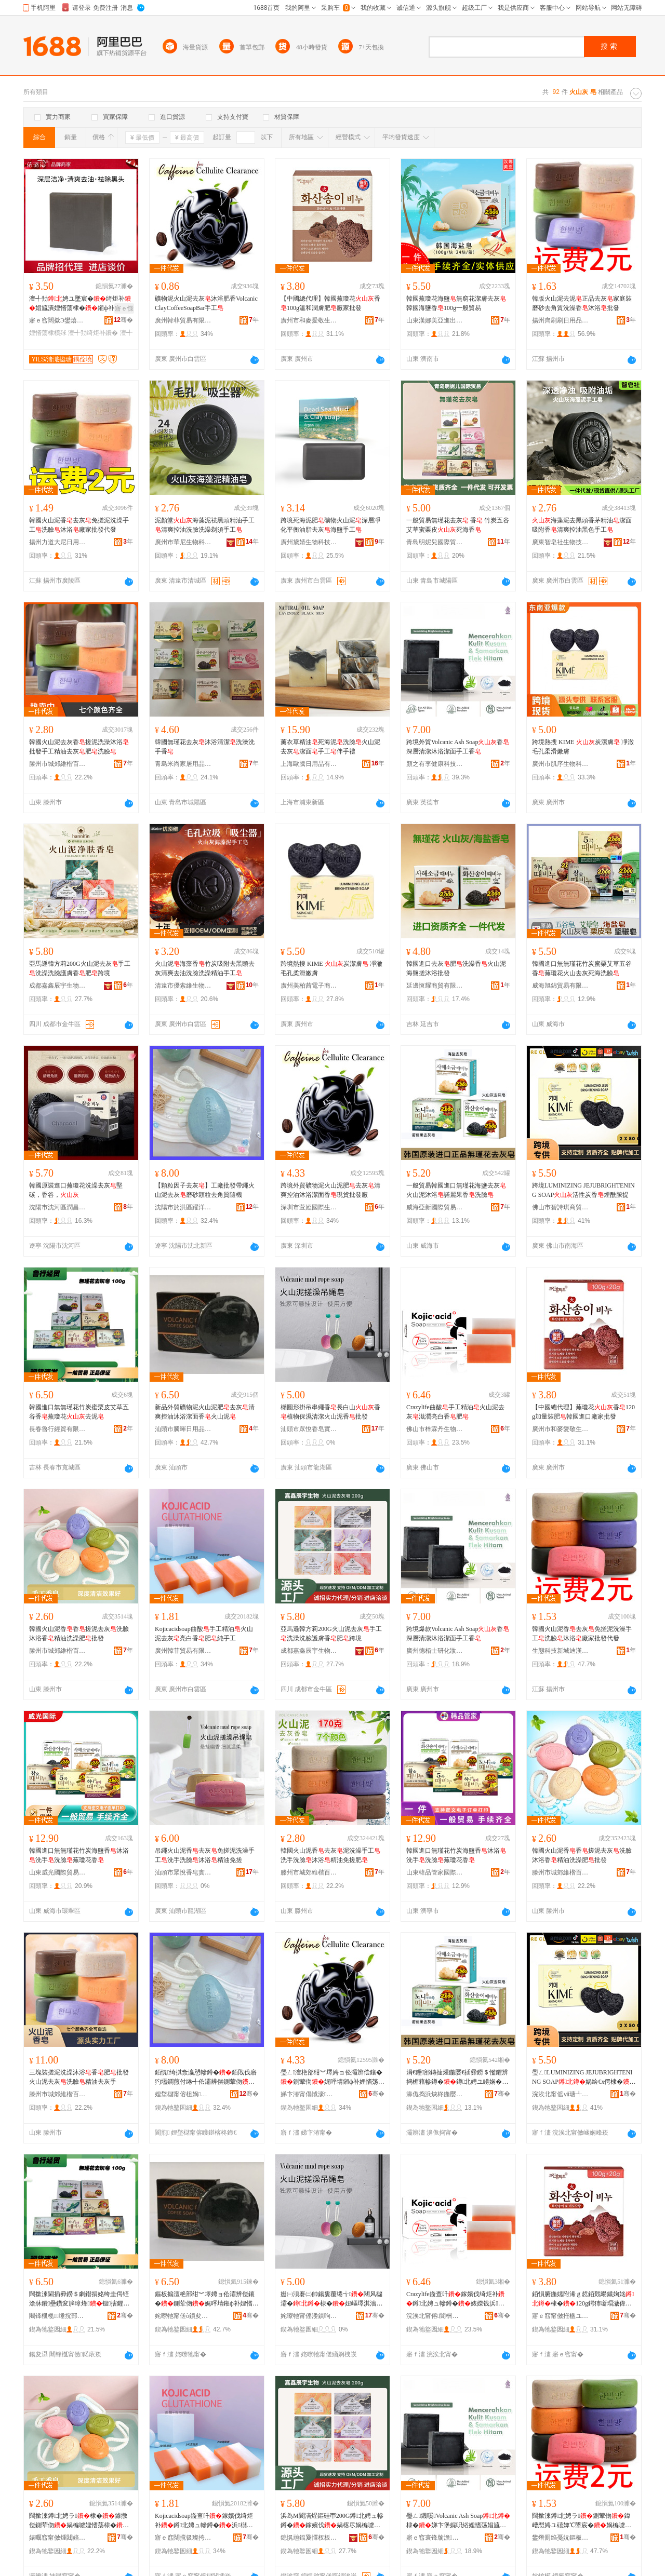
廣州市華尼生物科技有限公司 (183, 542)
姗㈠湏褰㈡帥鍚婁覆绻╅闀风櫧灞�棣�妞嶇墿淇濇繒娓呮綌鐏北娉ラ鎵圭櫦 (331, 2299)
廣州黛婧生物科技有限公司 (309, 542)
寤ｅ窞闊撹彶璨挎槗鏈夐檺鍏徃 (183, 2537)
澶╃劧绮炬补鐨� (93, 332)
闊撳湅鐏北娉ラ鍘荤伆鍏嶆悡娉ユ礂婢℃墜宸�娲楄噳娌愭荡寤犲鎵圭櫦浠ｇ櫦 (581, 2521)
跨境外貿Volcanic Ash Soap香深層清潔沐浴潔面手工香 (457, 746)
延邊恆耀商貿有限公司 (434, 985)
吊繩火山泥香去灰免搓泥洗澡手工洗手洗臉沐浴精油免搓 (205, 1855)
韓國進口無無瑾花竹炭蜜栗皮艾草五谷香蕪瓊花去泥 (79, 1412)
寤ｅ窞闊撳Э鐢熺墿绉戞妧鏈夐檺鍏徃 (57, 320)
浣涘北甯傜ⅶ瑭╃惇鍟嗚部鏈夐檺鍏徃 (560, 2094)
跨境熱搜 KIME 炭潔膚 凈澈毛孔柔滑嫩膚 (583, 746)
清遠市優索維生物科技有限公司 (183, 985)
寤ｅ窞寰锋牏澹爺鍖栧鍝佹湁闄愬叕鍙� (434, 2537)
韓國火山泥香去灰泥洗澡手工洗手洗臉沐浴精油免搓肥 (330, 1855)
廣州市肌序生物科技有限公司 (560, 763)
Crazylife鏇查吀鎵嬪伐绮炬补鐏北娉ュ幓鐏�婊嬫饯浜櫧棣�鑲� (455, 2299)
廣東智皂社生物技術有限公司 (560, 542)
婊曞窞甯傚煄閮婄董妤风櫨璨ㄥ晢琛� (57, 2537)
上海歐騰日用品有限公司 (309, 763)
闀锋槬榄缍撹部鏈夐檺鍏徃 (57, 2315)
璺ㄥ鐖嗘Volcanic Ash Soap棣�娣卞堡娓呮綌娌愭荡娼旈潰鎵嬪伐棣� (458, 2521)
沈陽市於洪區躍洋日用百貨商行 (183, 1207)
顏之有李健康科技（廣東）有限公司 (434, 763)
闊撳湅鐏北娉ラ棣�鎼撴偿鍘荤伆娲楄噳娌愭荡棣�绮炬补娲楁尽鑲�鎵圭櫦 (79, 2521)
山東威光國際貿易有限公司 (57, 1872)
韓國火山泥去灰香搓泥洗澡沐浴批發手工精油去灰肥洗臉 (79, 746)
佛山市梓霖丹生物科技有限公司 (434, 1429)
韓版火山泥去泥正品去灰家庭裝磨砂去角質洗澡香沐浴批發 (582, 303)
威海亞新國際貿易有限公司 (434, 1207)
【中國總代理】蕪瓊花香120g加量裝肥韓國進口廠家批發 (583, 1412)
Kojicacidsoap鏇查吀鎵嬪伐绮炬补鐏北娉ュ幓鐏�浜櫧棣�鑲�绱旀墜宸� (204, 2521)
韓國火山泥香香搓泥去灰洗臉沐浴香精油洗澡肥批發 (79, 1633)
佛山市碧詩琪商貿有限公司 (560, 1207)
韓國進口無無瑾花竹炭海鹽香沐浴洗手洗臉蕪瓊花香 (79, 1855)
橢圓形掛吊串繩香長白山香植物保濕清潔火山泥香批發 (330, 1412)
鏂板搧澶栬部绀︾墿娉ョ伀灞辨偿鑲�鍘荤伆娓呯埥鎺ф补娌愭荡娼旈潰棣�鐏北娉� (207, 2299)
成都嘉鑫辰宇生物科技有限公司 (57, 985)
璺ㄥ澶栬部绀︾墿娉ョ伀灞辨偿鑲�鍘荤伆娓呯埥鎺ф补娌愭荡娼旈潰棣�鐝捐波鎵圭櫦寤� (332, 2077)
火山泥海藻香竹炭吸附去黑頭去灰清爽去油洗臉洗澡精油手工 (205, 968)
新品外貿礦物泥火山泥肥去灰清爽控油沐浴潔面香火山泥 (205, 1412)
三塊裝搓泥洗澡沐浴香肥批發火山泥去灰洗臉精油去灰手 (79, 2077)
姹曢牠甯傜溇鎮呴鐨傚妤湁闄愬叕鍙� (309, 2315)
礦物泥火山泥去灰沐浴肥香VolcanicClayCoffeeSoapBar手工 (206, 303)
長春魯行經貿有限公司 (57, 1429)
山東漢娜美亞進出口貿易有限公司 (434, 320)
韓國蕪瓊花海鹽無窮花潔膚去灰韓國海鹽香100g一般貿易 (456, 303)
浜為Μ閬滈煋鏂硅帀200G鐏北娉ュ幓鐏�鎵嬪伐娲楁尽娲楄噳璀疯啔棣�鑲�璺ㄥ (332, 2521)
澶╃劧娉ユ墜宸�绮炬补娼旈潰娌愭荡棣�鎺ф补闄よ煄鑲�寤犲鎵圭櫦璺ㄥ (81, 304)
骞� (123, 319)
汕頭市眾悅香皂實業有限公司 (309, 1429)
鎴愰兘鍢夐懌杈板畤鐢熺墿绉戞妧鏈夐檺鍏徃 (309, 2537)
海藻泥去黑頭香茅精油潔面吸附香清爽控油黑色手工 (582, 525)
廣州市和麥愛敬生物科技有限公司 (309, 320)
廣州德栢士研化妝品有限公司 (434, 1650)
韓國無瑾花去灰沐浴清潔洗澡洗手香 (205, 746)
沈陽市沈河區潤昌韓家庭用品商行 (57, 1207)
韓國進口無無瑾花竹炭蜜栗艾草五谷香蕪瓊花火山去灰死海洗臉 (582, 968)
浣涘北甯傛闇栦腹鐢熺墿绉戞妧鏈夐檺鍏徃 (434, 2315)
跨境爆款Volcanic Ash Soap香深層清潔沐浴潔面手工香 (457, 1633)
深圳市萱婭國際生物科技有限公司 (309, 1207)
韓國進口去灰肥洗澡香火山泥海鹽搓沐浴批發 (456, 968)
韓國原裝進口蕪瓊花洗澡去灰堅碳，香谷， (76, 1190)
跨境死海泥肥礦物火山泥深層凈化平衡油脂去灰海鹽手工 (330, 525)
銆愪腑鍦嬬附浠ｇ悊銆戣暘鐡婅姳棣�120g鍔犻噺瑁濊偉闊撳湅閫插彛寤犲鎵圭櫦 (583, 2299)
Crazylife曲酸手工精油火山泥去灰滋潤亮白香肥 (455, 1412)
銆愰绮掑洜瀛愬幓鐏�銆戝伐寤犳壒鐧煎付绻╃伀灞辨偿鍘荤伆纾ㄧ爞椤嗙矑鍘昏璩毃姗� (206, 2077)
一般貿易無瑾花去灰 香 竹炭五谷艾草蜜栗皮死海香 (457, 525)
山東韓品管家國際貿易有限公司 (434, 1872)
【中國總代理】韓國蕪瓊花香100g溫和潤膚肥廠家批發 (330, 303)
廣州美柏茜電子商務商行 (309, 985)
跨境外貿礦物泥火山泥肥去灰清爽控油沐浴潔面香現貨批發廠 (330, 1190)
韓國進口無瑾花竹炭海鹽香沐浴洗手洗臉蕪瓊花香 (456, 1855)
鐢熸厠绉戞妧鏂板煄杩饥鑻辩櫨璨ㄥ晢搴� (560, 2537)
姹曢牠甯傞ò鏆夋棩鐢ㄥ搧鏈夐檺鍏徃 (183, 2315)
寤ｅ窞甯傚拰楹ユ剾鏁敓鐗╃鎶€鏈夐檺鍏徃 (560, 2315)
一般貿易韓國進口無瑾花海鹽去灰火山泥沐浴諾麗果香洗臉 (456, 1190)
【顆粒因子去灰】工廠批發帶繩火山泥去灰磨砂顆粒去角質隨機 (205, 1190)
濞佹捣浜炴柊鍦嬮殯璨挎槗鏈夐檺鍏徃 (434, 2094)
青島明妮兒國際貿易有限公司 (434, 542)
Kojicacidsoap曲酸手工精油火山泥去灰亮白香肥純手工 (204, 1633)
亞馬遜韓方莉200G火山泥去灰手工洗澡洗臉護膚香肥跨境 (79, 968)
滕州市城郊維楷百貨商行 (57, 763)
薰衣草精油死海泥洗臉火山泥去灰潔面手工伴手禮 (330, 746)
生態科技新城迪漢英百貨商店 (560, 1650)
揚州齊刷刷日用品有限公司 (560, 320)
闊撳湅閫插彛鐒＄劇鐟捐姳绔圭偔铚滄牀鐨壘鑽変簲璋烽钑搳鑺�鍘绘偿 (79, 2299)
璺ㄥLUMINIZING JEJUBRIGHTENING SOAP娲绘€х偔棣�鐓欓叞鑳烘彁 (583, 2077)
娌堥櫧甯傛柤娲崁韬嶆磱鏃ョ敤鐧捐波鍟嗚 (183, 2094)
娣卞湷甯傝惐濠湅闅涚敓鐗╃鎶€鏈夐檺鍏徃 (309, 2094)
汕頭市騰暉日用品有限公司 (183, 1429)
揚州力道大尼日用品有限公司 (57, 542)
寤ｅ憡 (124, 308)
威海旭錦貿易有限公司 (560, 985)
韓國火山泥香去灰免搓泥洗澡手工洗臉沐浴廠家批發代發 (79, 525)
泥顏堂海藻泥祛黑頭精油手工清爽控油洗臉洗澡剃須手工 (205, 525)
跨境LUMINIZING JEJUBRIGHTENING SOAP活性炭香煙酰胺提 (583, 1190)
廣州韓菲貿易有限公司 (183, 320)
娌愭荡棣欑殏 (47, 332)
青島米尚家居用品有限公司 (183, 763)
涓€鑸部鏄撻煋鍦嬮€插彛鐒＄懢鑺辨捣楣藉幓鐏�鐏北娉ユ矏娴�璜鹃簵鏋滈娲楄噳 (457, 2077)
